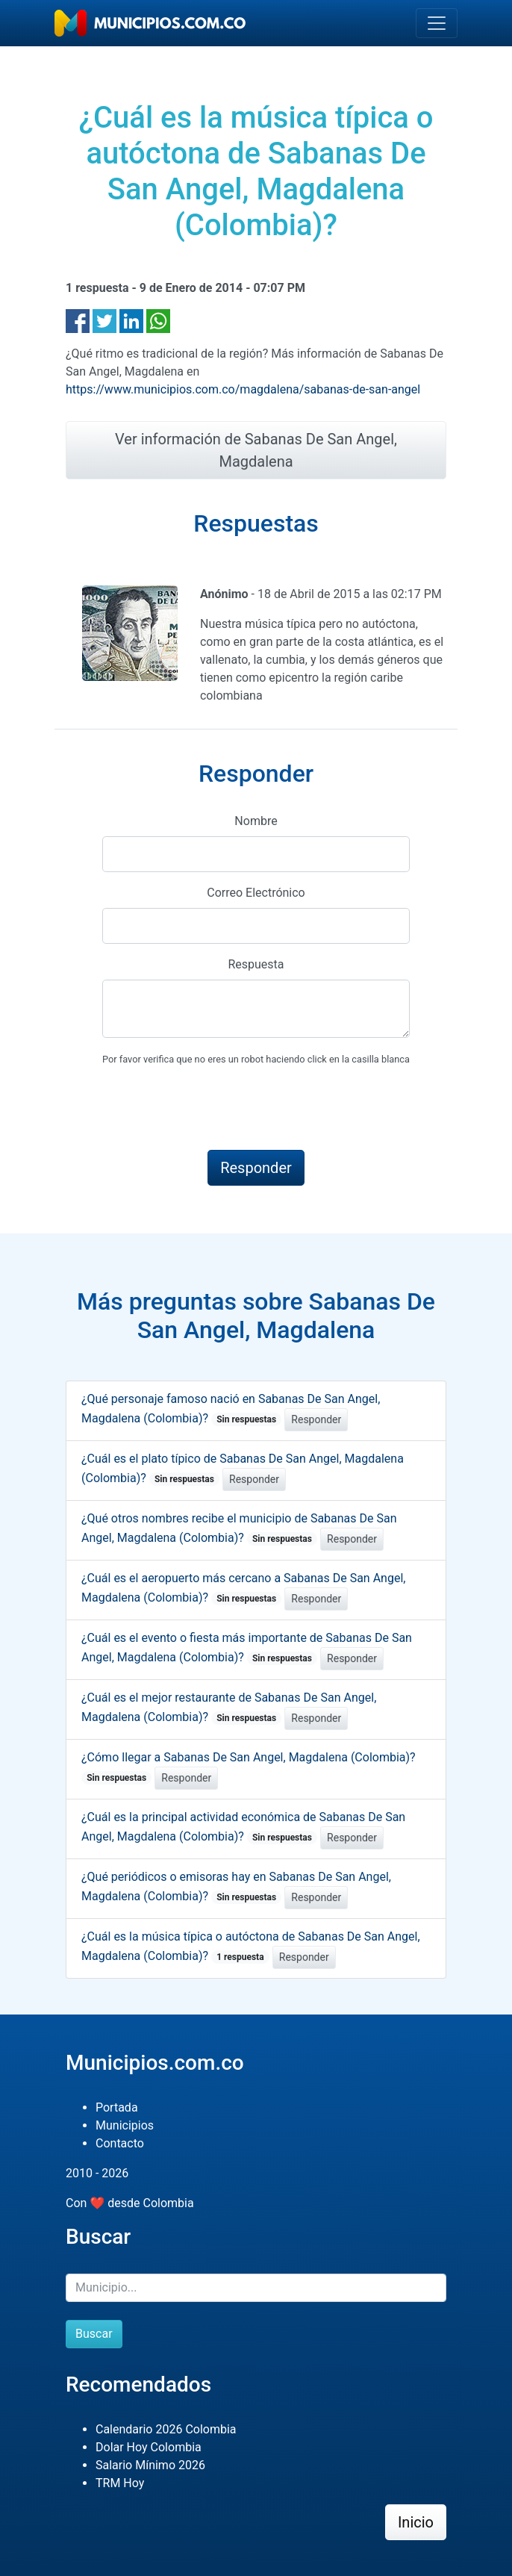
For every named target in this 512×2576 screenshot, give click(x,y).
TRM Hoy (120, 2483)
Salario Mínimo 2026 (150, 2465)
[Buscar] (256, 2288)
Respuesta (256, 964)
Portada (117, 2107)
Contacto (120, 2143)
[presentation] (215, 1109)
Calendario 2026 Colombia (166, 2429)
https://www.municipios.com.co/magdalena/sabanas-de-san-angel (243, 389)
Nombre (255, 821)
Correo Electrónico (256, 893)
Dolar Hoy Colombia (149, 2447)
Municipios (125, 2125)
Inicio (416, 2522)
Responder (316, 1419)
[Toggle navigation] (437, 23)
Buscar (94, 2334)
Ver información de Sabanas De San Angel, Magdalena (256, 450)
